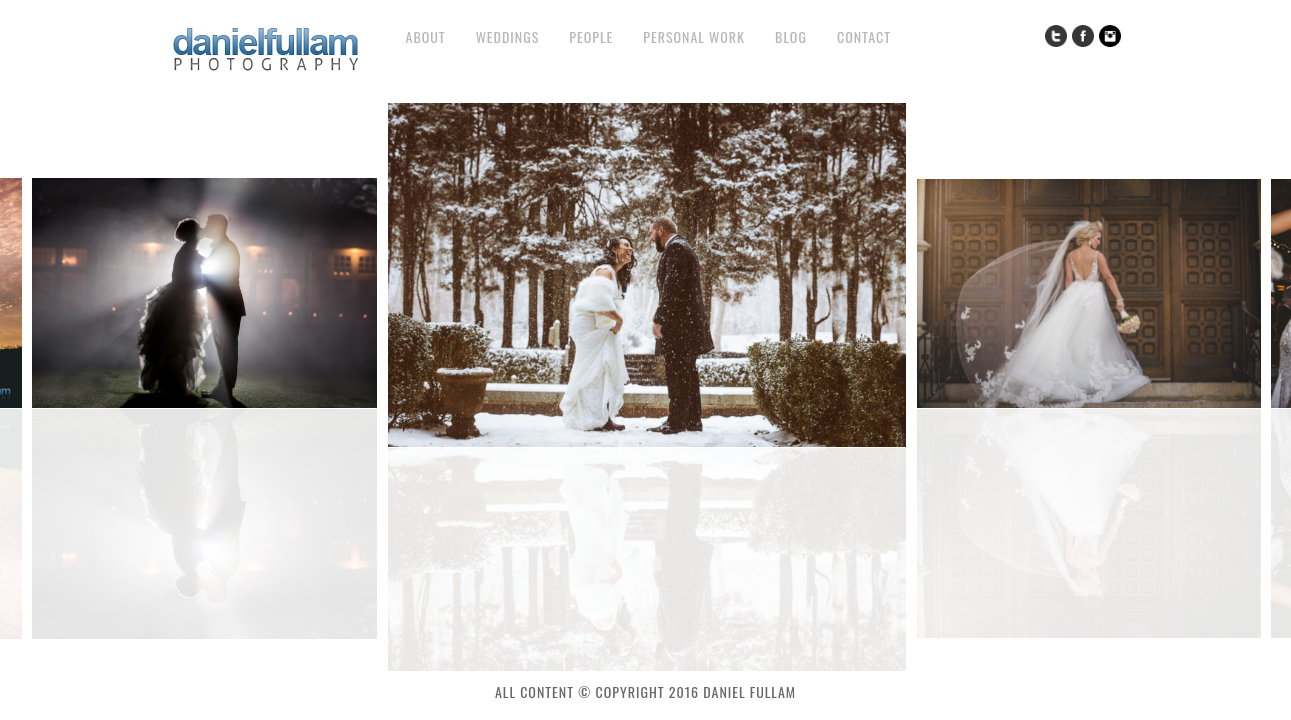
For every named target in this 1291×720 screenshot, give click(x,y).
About (426, 36)
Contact (864, 36)
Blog (791, 36)
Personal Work (694, 36)
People (591, 36)
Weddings (508, 36)
